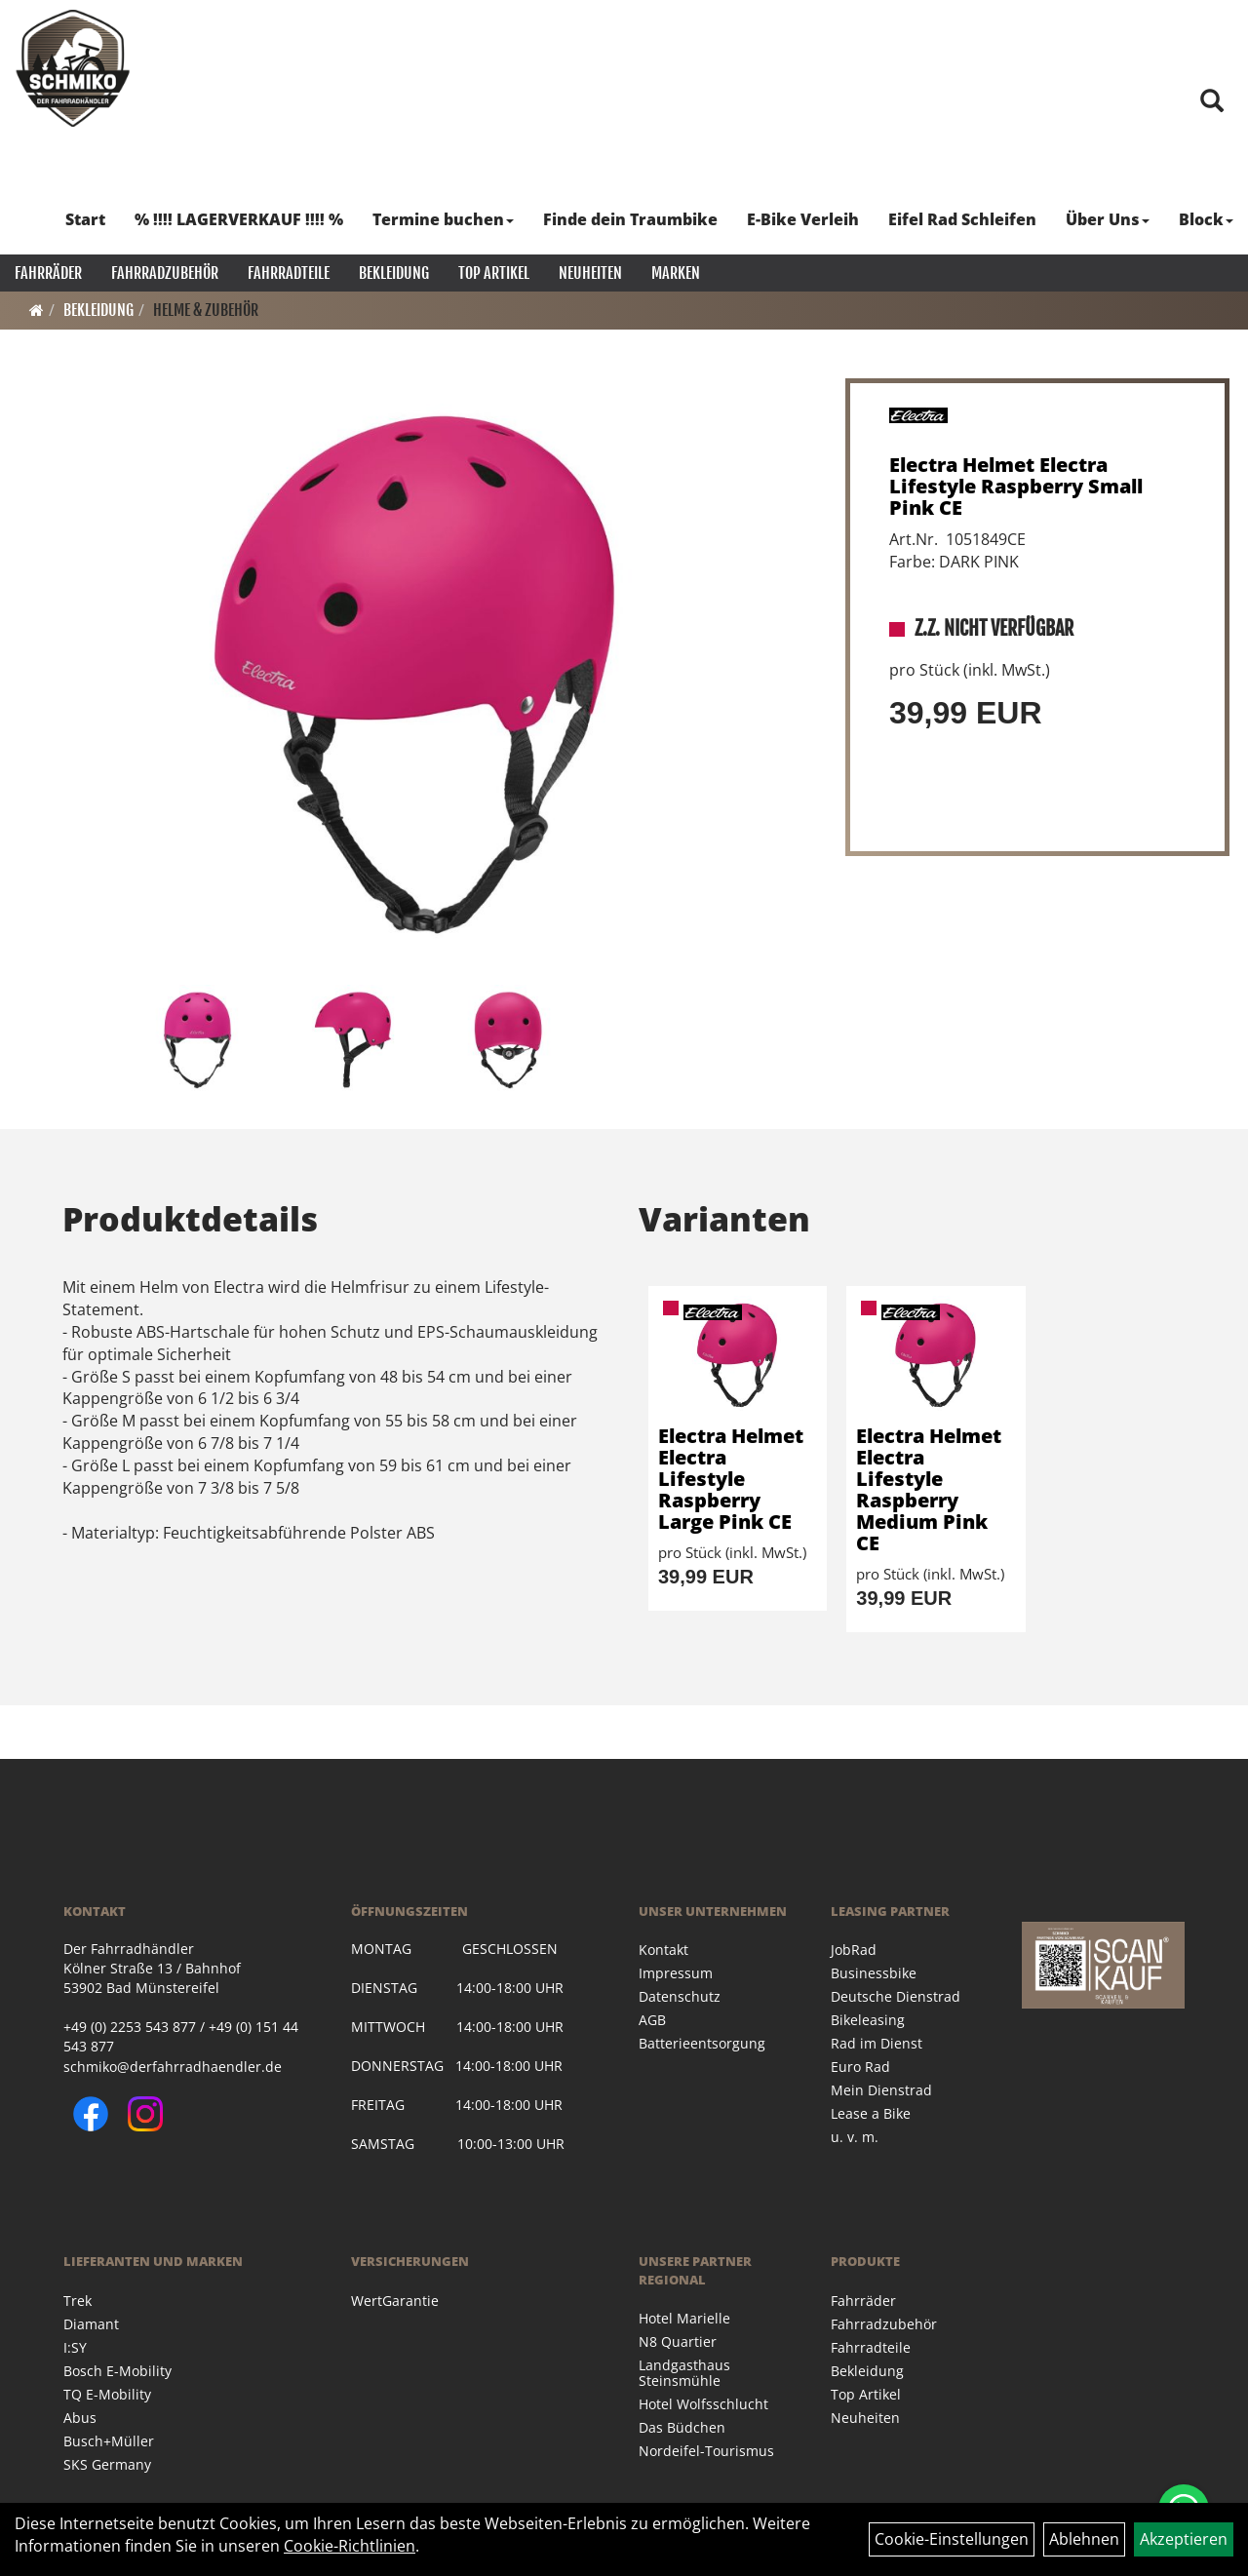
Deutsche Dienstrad (895, 1996)
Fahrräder (48, 273)
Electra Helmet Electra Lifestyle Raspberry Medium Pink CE (928, 1489)
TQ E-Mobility (107, 2394)
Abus (80, 2417)
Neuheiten (590, 273)
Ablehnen (1084, 2539)
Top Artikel (493, 273)
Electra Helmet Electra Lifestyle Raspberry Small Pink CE (1016, 486)
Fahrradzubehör (164, 273)
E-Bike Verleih (803, 219)
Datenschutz (680, 1996)
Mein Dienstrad (881, 2090)
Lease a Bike (871, 2113)
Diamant (91, 2324)
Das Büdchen (682, 2427)
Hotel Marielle (684, 2318)
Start (85, 219)
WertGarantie (395, 2300)
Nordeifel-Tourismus (706, 2450)
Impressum (676, 1973)
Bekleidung (394, 273)
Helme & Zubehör (205, 310)
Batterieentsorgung (702, 2043)
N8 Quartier (678, 2341)
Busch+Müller (108, 2441)
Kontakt (663, 1949)
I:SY (75, 2347)
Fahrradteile (289, 273)
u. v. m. (854, 2136)
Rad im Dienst (876, 2043)
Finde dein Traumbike (630, 219)
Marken (675, 273)
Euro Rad (860, 2066)
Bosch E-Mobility (117, 2370)
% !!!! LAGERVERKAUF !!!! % (239, 219)
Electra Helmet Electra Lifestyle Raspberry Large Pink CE (730, 1479)
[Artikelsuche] (1212, 102)
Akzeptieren (1184, 2539)
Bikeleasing (868, 2019)
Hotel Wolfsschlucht (703, 2404)
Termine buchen (443, 219)
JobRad (854, 1949)
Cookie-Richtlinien (349, 2545)
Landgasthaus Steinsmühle (684, 2373)
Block (1206, 219)
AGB (652, 2019)
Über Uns (1108, 219)
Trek (77, 2300)
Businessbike (873, 1973)
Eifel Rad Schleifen (962, 219)
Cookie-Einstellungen (952, 2539)
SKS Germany (107, 2464)
